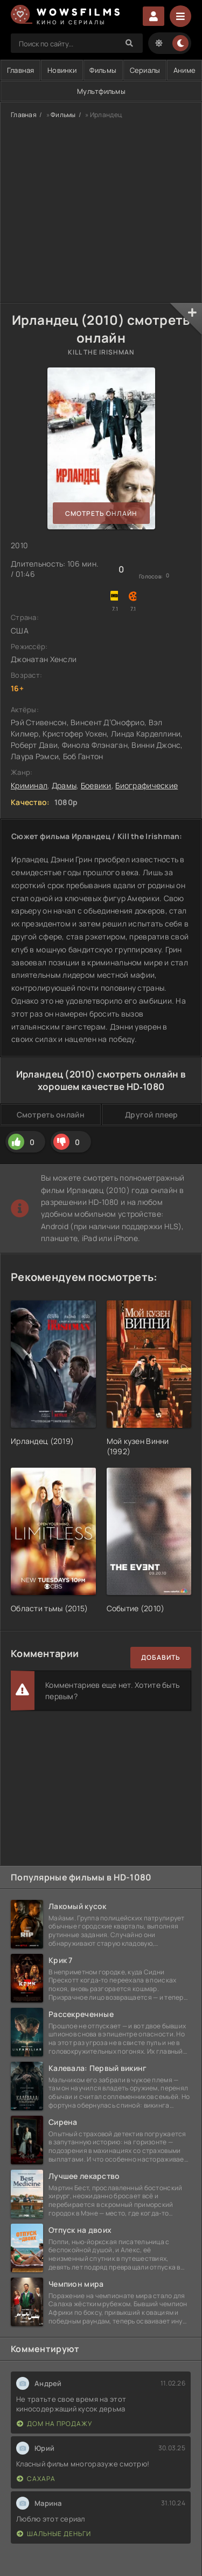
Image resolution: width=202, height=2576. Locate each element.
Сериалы (145, 70)
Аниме (184, 70)
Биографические (146, 785)
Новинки (61, 70)
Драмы (64, 785)
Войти (153, 16)
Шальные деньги (54, 2533)
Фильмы (102, 70)
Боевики (96, 785)
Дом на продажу (54, 2423)
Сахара (36, 2478)
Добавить (160, 1657)
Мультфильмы (101, 91)
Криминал (29, 785)
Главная (24, 114)
